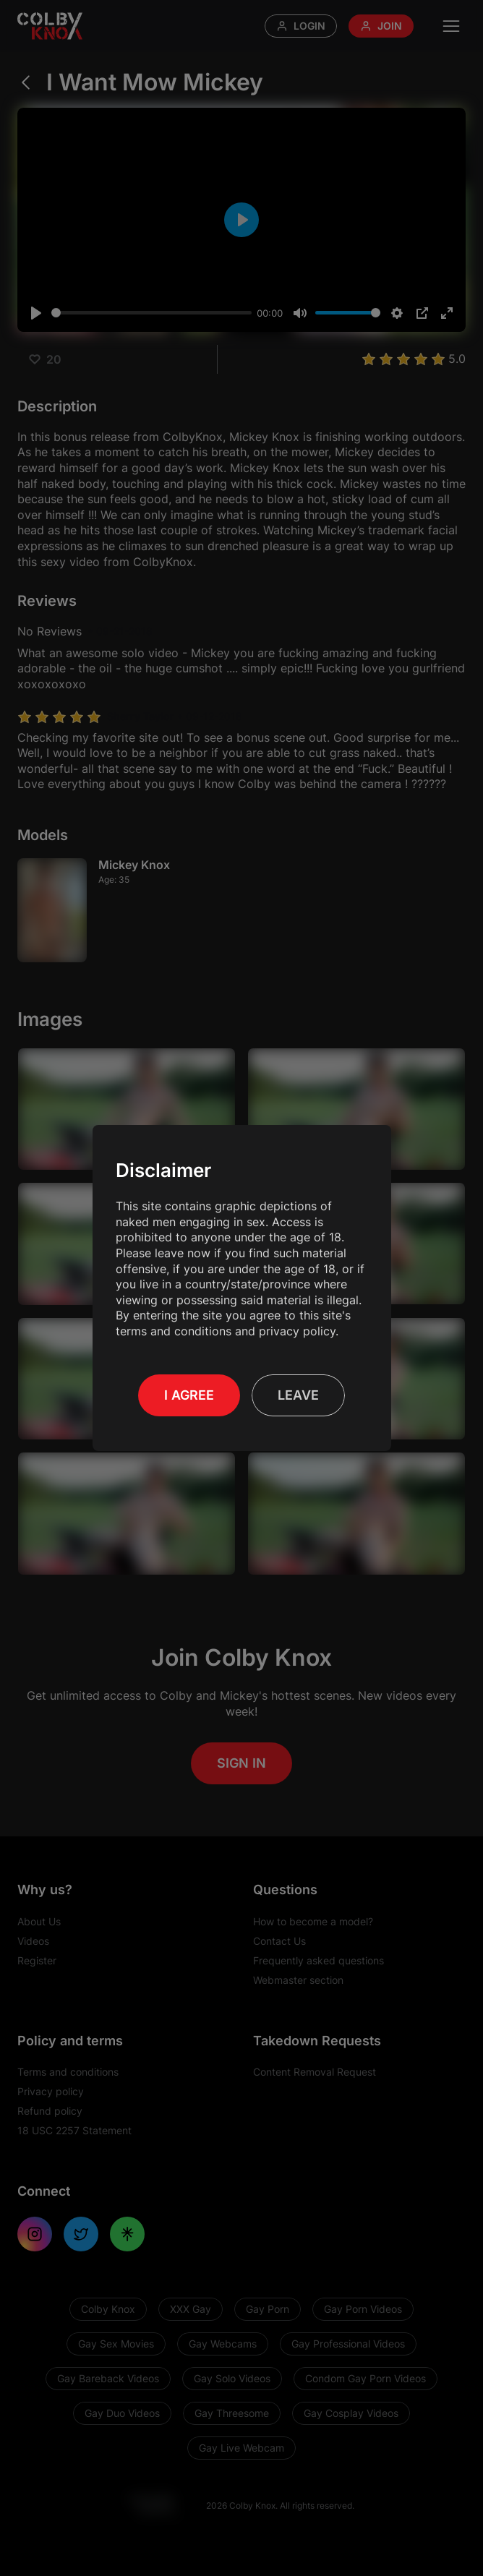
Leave (298, 1395)
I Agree (189, 1395)
